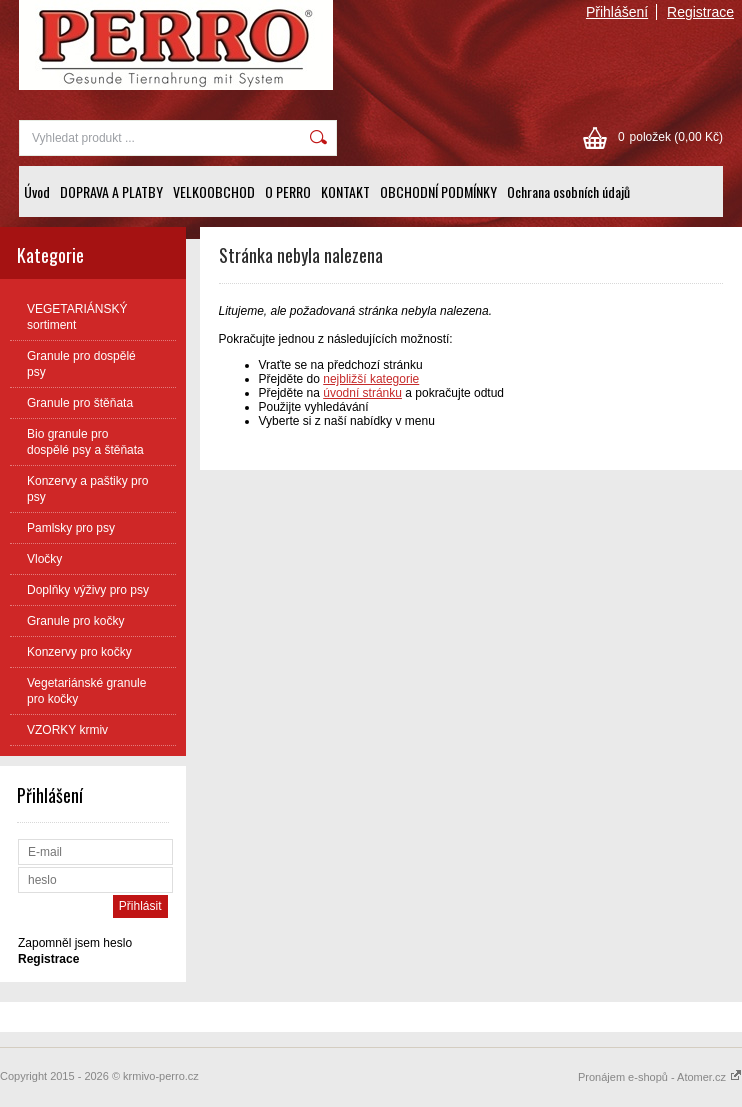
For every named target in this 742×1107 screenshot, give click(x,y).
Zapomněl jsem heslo (75, 943)
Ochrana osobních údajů (568, 191)
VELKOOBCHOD (214, 191)
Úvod (37, 191)
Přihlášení (617, 12)
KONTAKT (345, 191)
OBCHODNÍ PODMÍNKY (438, 191)
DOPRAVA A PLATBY (111, 191)
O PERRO (288, 191)
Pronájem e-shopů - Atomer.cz (660, 1077)
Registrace (700, 12)
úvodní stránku (362, 393)
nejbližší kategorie (371, 379)
